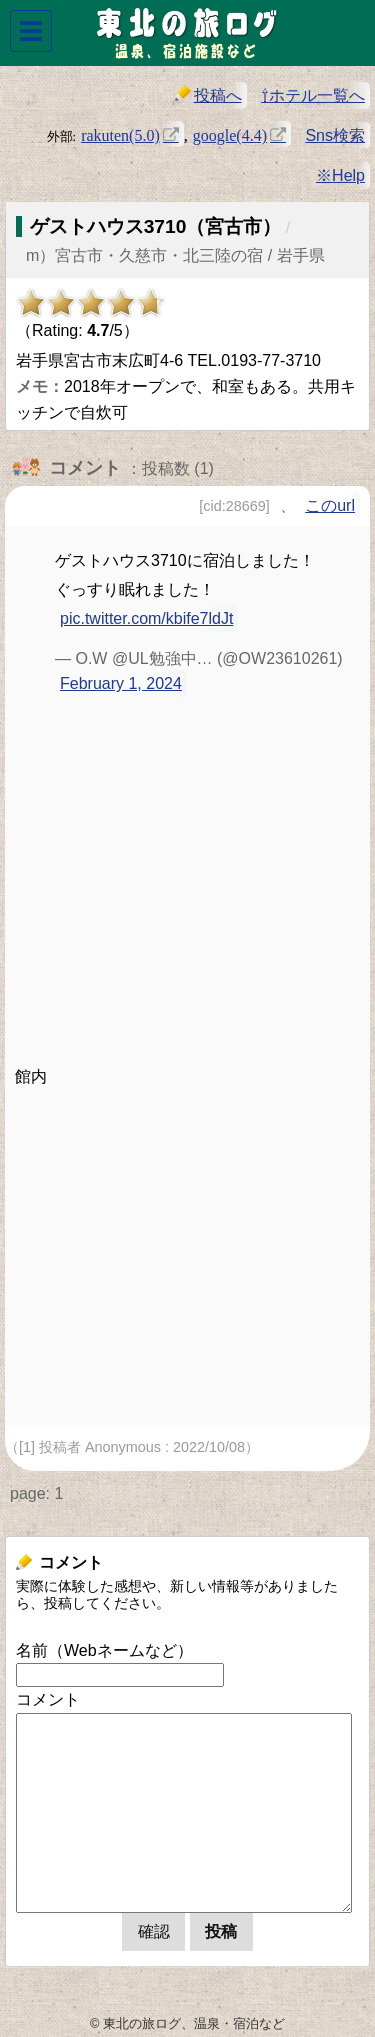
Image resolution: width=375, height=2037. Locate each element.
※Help (340, 175)
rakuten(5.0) (120, 134)
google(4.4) (230, 134)
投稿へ (208, 94)
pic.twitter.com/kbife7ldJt (146, 618)
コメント (48, 1699)
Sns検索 (335, 135)
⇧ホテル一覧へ (313, 95)
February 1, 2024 (121, 683)
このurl (330, 505)
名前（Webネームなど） (104, 1650)
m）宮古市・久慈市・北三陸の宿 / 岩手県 (175, 255)
